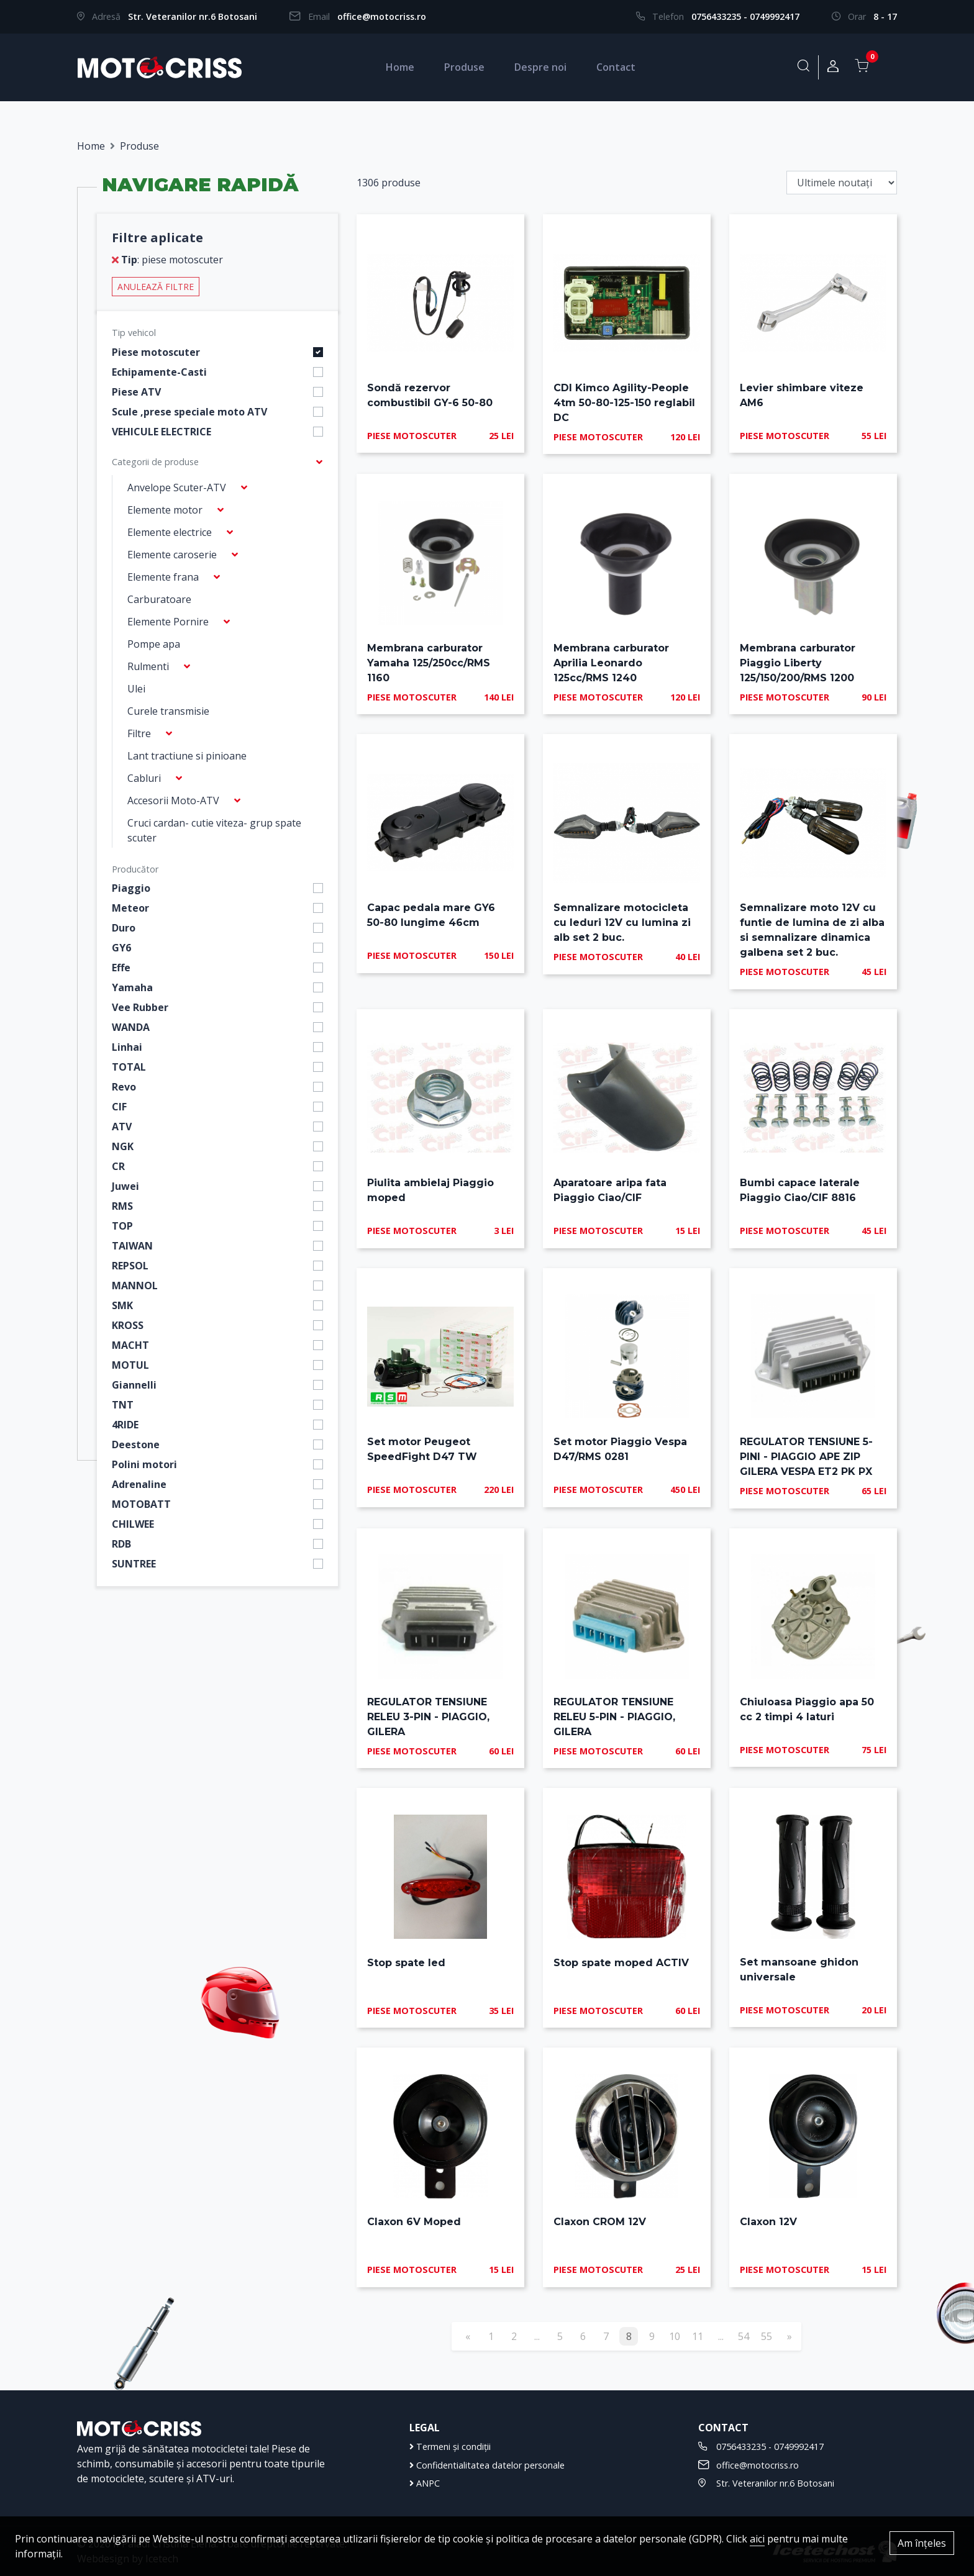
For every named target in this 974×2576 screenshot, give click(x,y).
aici (757, 2539)
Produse (464, 67)
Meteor (130, 908)
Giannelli (134, 1385)
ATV (122, 1126)
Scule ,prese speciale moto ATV (189, 412)
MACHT (130, 1345)
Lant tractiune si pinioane (187, 756)
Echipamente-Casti (159, 372)
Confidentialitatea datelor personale (487, 2465)
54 (743, 2336)
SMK (122, 1305)
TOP (122, 1226)
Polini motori (144, 1464)
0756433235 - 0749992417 (745, 16)
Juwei (125, 1186)
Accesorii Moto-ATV (173, 800)
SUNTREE (134, 1564)
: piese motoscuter (167, 259)
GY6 (121, 948)
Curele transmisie (168, 711)
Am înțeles (922, 2543)
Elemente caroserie (172, 554)
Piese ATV (136, 392)
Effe (121, 967)
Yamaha (132, 987)
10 (674, 2336)
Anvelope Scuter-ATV (176, 487)
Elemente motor (165, 510)
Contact (615, 67)
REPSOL (130, 1265)
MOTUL (130, 1365)
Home (400, 67)
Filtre (139, 733)
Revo (124, 1087)
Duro (123, 928)
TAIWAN (132, 1246)
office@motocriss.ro (381, 16)
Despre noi (540, 67)
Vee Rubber (140, 1007)
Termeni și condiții (450, 2446)
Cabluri (144, 778)
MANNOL (135, 1285)
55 (766, 2336)
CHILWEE (133, 1524)
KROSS (127, 1325)
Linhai (127, 1047)
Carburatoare (159, 599)
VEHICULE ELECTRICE (161, 431)
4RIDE (125, 1424)
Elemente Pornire (168, 621)
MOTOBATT (141, 1504)
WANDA (131, 1027)
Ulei (136, 689)
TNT (123, 1405)
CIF (119, 1106)
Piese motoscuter (156, 352)
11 (697, 2336)
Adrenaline (139, 1484)
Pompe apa (153, 644)
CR (118, 1166)
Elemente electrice (169, 532)
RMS (122, 1206)
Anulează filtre (155, 287)
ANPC (424, 2483)
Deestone (136, 1444)
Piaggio (131, 888)
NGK (123, 1146)
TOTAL (129, 1067)
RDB (121, 1544)
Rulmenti (148, 666)
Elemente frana (163, 577)
